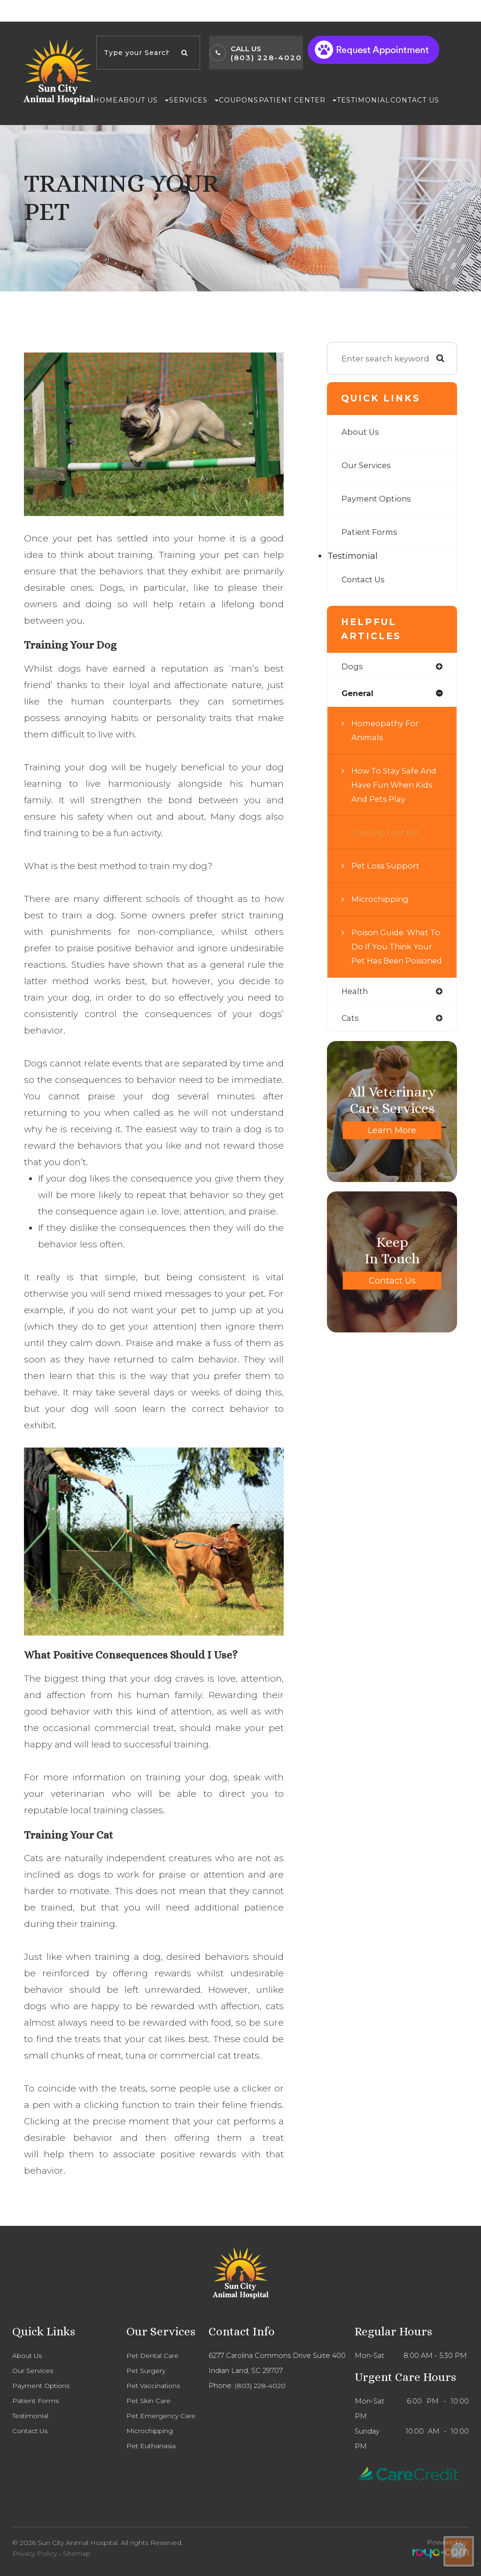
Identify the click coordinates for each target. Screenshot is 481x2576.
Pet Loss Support (386, 866)
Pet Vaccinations (154, 2385)
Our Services (366, 465)
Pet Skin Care (149, 2400)
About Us (360, 432)
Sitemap (77, 2553)
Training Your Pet (386, 833)
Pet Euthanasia (151, 2446)
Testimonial (363, 100)
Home (105, 100)
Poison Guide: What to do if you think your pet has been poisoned (391, 954)
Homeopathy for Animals (386, 731)
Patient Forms (370, 532)
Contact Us (414, 100)
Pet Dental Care (154, 2355)
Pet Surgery (146, 2370)
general (357, 694)
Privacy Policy (34, 2553)
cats (350, 1033)
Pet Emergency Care (162, 2416)
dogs (352, 667)
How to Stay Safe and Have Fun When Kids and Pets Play (395, 785)
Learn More (392, 1146)
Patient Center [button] (297, 100)
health (355, 1006)
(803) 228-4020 (266, 57)
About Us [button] (143, 100)
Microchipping (381, 899)
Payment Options (377, 498)
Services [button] (193, 100)
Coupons (238, 100)
